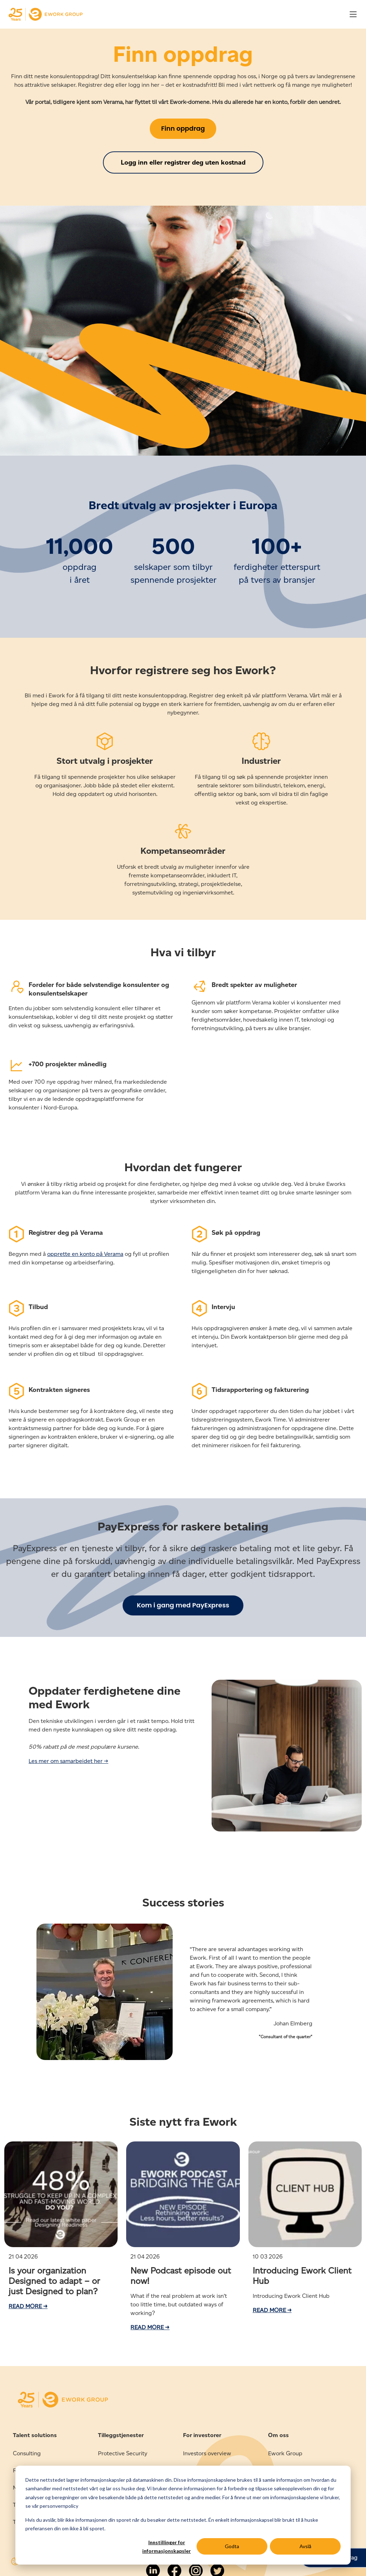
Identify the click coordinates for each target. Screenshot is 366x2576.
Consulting (27, 2453)
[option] (183, 1996)
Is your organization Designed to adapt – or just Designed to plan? (54, 2280)
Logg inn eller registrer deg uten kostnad (183, 162)
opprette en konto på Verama (85, 1254)
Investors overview (207, 2453)
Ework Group (285, 2453)
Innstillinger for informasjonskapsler (166, 2546)
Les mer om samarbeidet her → (68, 1761)
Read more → (28, 2306)
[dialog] (183, 2515)
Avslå (305, 2546)
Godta (232, 2546)
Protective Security (122, 2453)
